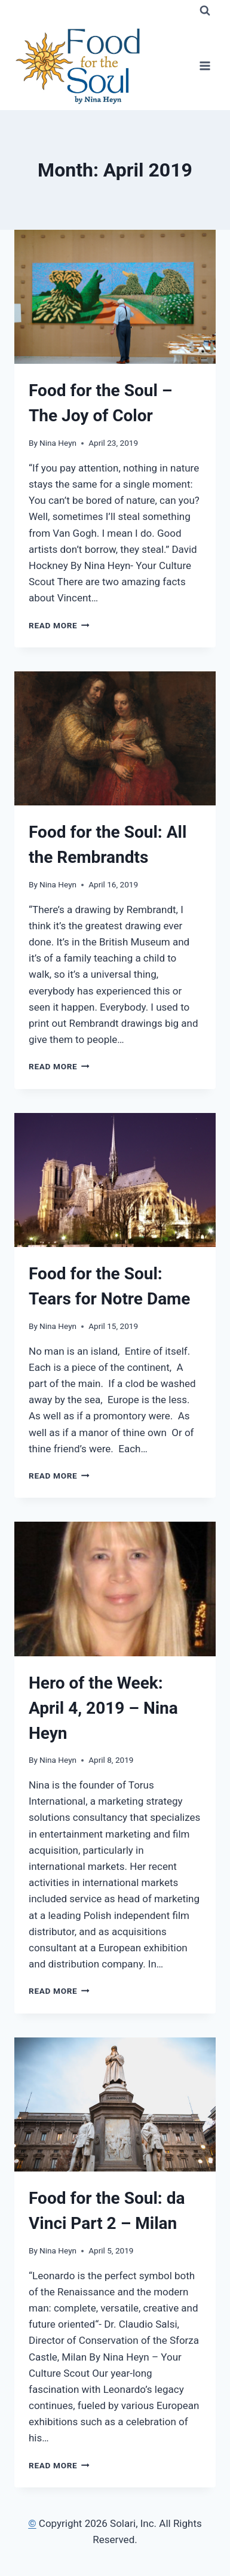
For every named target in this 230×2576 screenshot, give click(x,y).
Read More (59, 625)
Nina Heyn (57, 443)
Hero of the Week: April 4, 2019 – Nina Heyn (103, 1708)
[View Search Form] (205, 11)
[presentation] (115, 297)
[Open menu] (205, 65)
